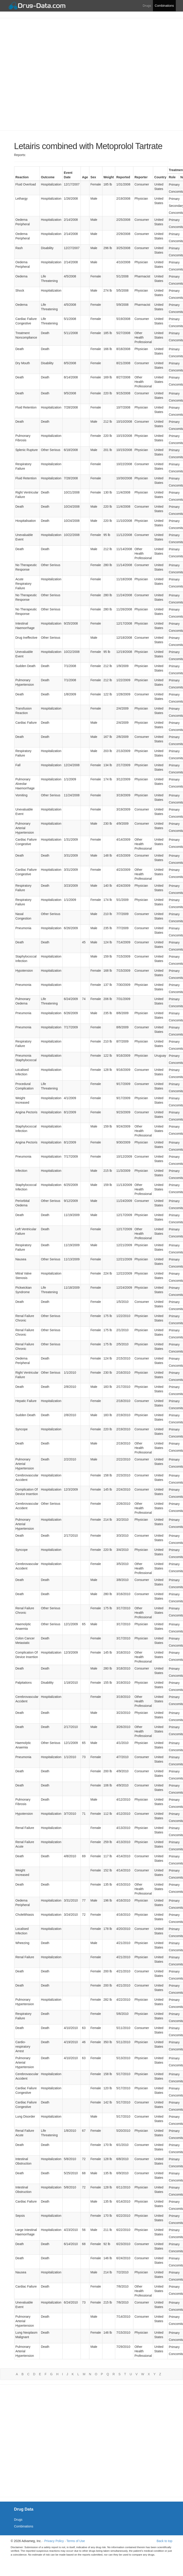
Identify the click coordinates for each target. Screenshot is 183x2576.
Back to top (164, 2541)
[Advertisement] (51, 74)
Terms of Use (75, 2541)
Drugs (147, 5)
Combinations (164, 5)
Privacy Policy (54, 2541)
